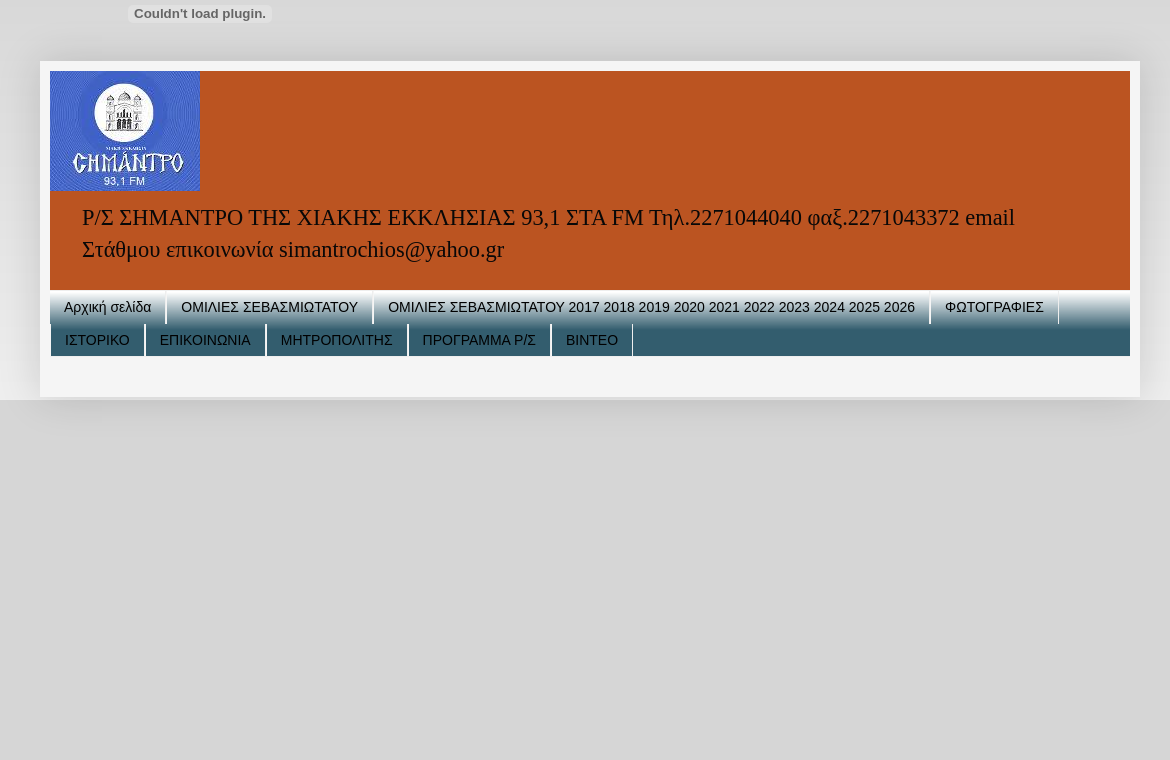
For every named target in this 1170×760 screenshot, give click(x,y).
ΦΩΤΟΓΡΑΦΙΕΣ (994, 307)
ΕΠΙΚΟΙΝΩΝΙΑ (205, 340)
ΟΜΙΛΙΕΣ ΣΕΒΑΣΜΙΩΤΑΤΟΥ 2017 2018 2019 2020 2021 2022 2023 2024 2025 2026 (651, 307)
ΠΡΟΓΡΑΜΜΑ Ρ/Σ (479, 340)
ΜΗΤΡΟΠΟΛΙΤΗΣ (337, 340)
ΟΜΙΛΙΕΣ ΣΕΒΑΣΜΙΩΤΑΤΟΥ (269, 307)
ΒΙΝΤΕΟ (592, 340)
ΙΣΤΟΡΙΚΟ (97, 340)
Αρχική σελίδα (107, 307)
